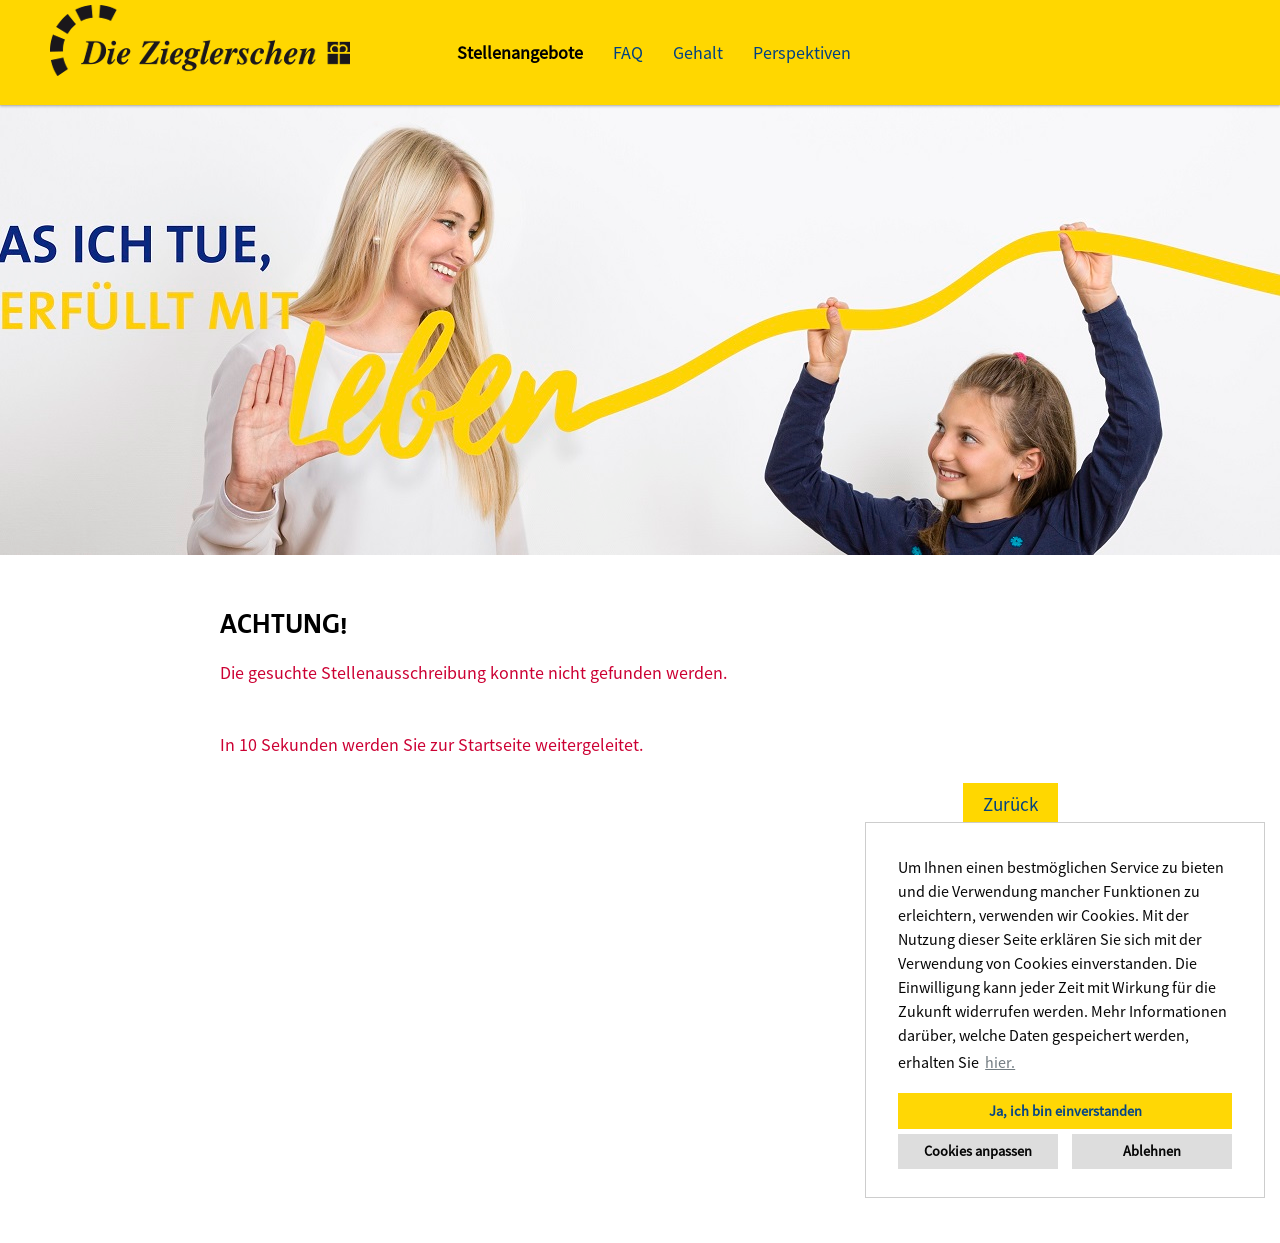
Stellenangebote (520, 52)
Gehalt (698, 52)
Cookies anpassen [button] (978, 1151)
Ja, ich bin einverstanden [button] (1065, 1111)
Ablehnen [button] (1152, 1151)
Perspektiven (802, 52)
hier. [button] (1000, 1062)
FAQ (628, 52)
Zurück (1010, 804)
